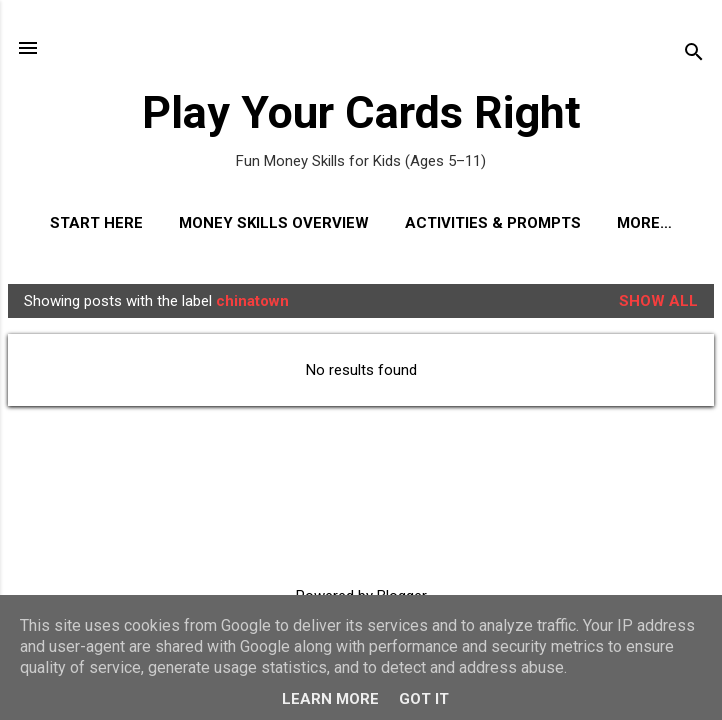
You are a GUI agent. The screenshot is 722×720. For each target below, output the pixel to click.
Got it (424, 699)
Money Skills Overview (274, 223)
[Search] (694, 54)
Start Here (96, 223)
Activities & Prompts (493, 223)
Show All (658, 301)
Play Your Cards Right (361, 112)
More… (644, 223)
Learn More (330, 699)
